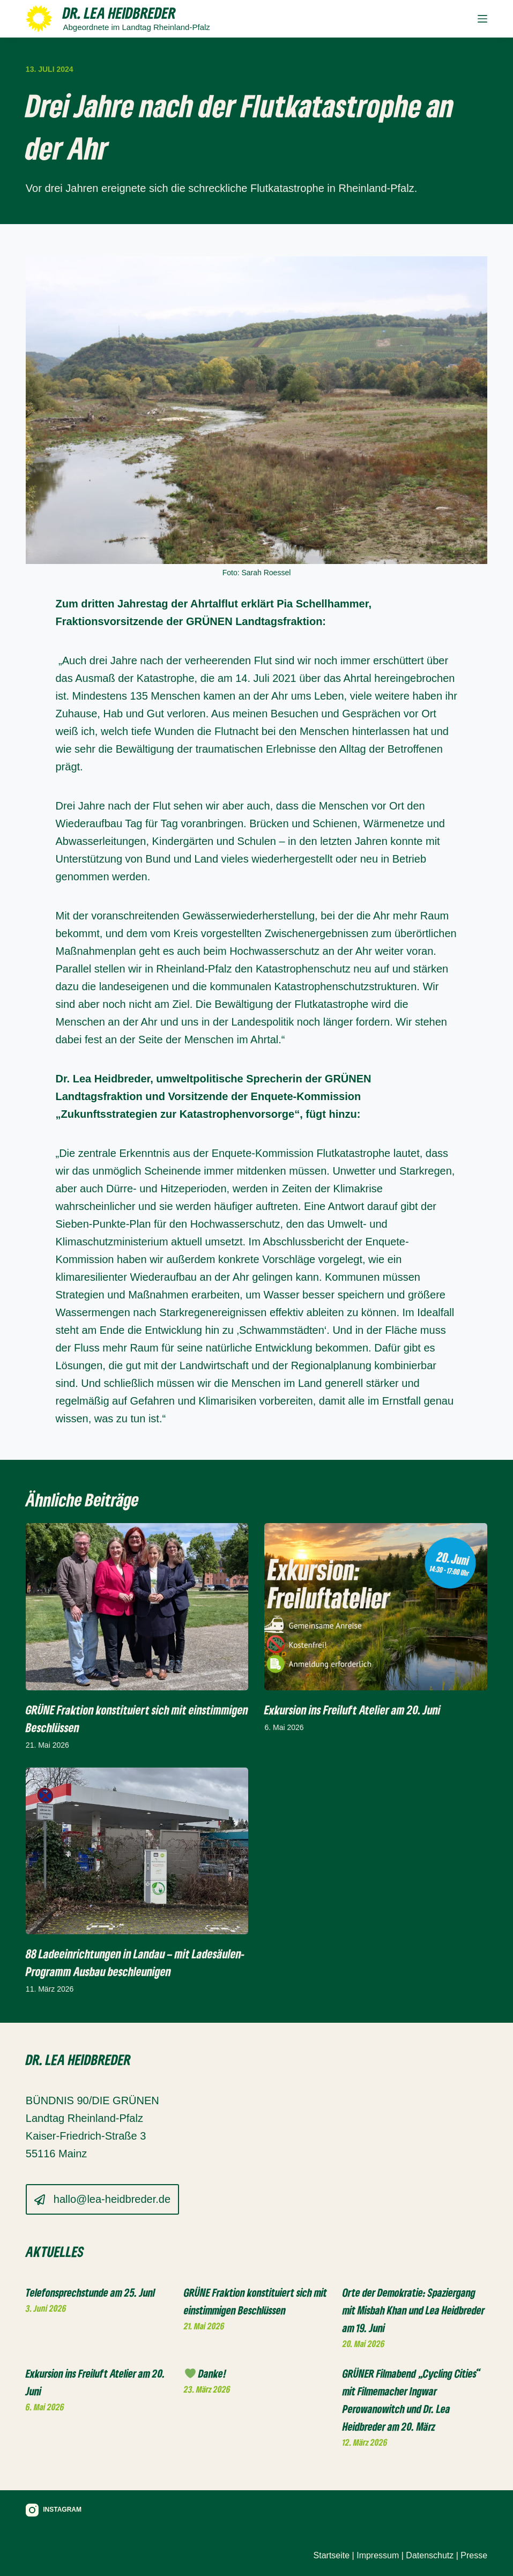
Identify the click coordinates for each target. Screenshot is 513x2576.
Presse (473, 2555)
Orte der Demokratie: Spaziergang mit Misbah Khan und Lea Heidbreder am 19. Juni (414, 2310)
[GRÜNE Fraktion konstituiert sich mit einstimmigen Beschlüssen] (137, 1606)
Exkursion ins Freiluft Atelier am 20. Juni (352, 1709)
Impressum (377, 2555)
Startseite (332, 2555)
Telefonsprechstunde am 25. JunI (90, 2292)
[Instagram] (53, 2510)
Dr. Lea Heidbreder (119, 13)
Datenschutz (429, 2555)
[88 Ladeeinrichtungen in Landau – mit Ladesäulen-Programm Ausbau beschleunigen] (137, 1851)
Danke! (205, 2373)
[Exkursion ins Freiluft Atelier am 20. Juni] (375, 1606)
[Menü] (482, 19)
